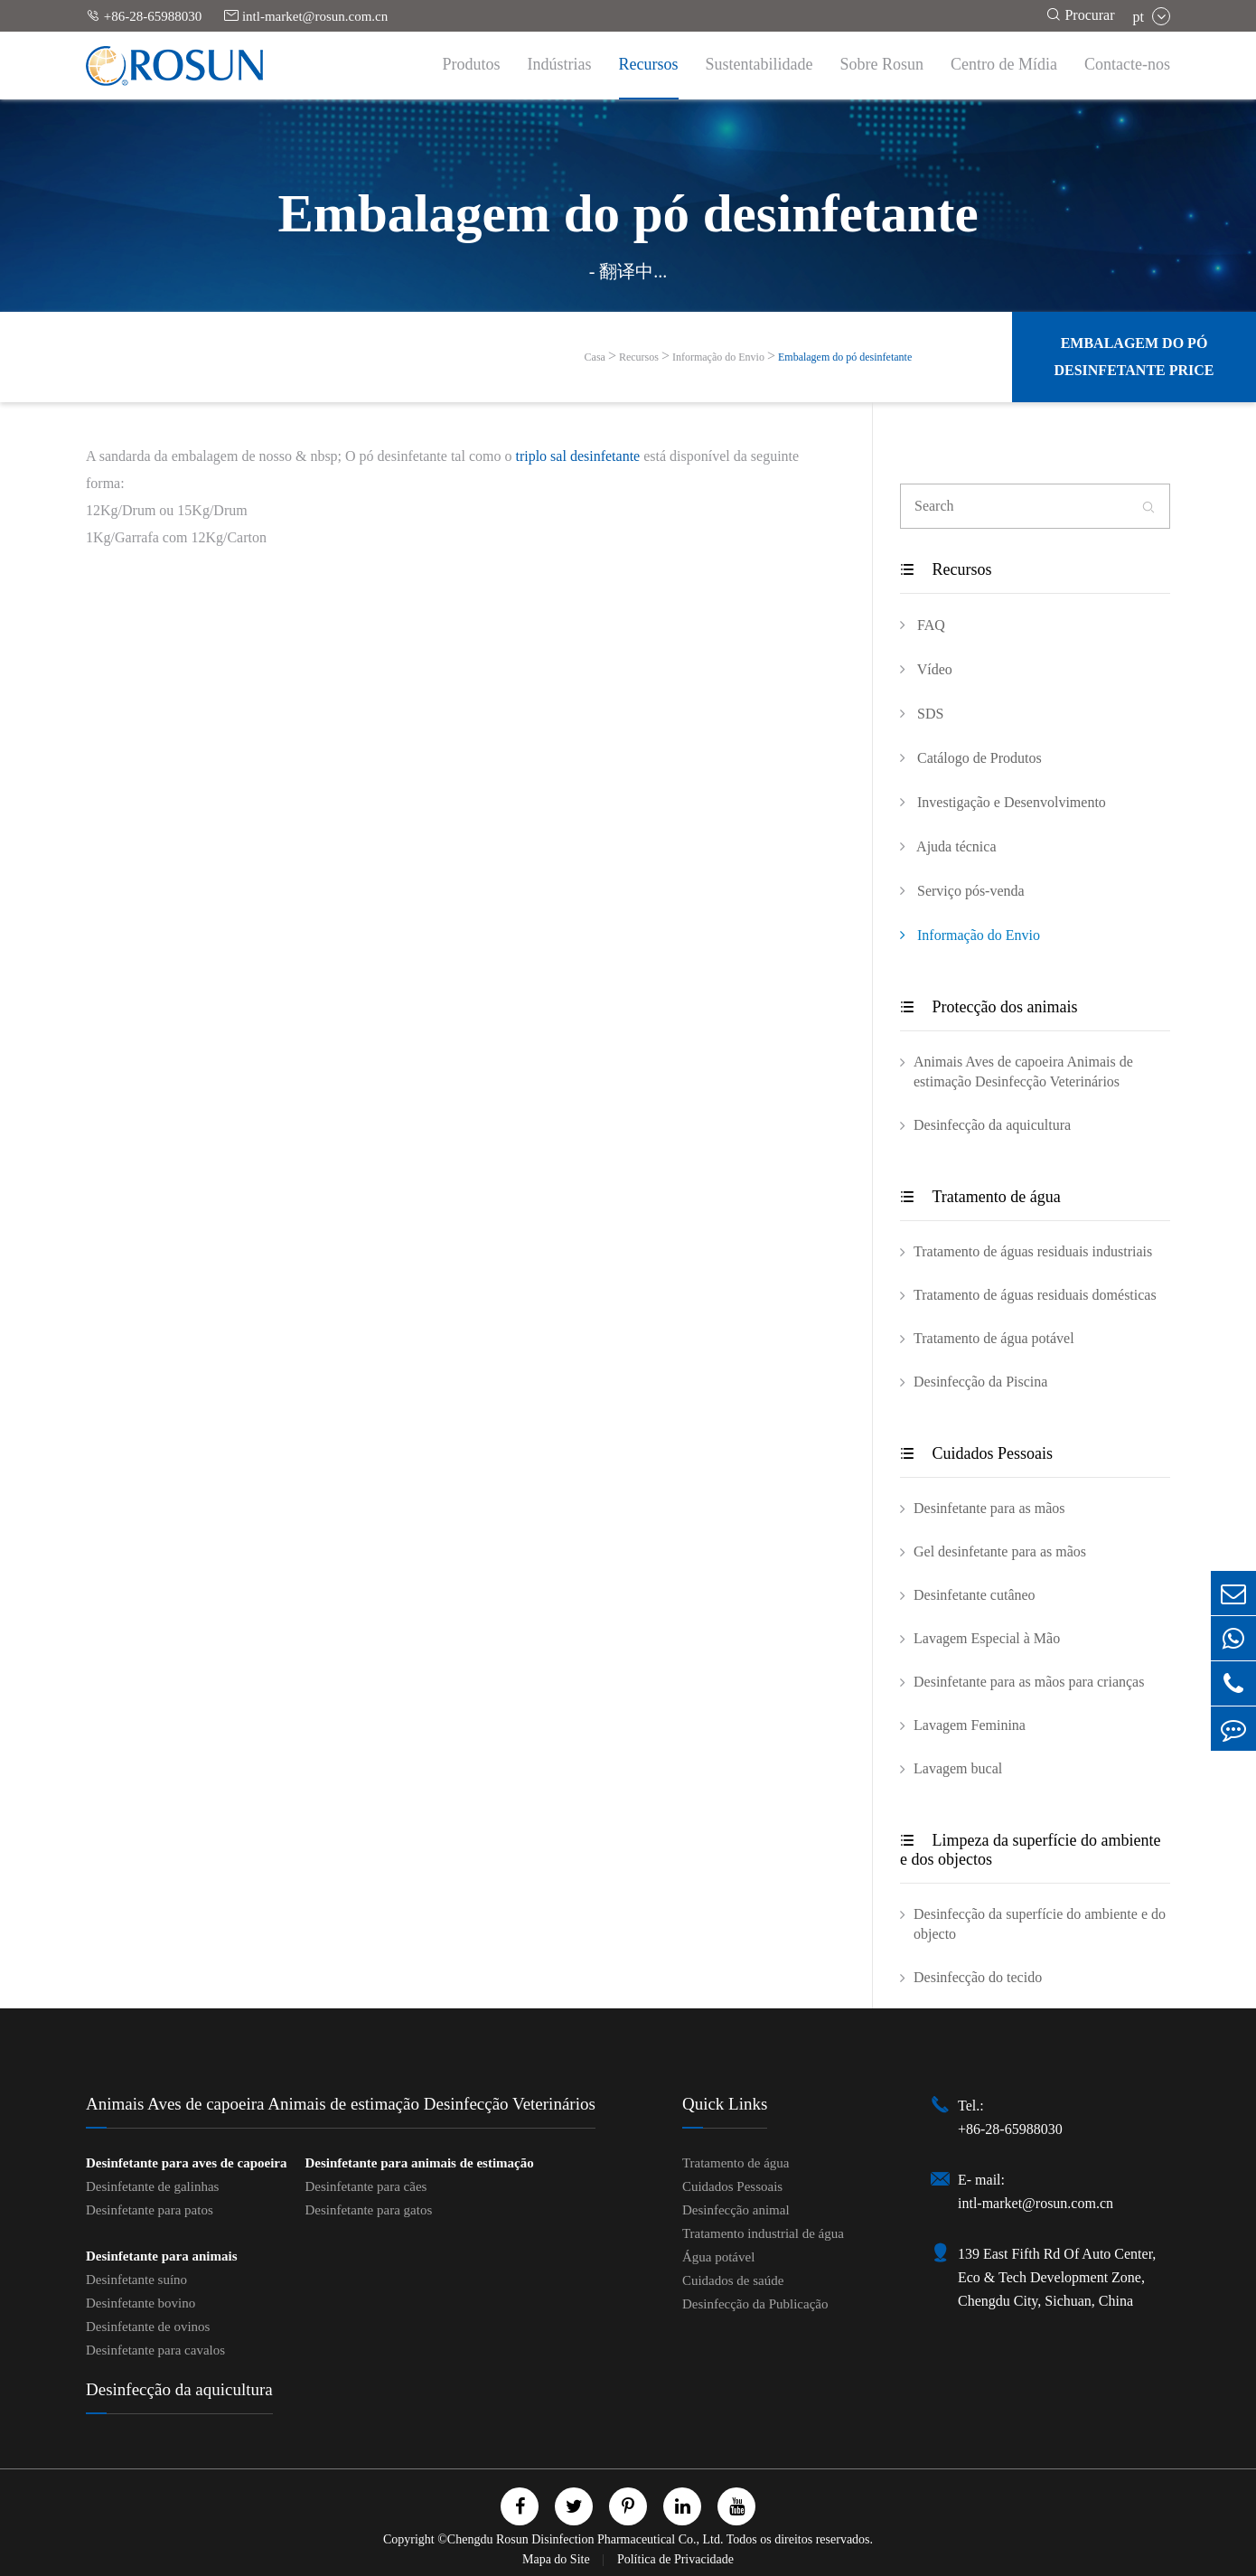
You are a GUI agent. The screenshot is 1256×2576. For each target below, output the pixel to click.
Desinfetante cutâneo (975, 1595)
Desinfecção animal (736, 2210)
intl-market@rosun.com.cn (306, 16)
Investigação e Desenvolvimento (1003, 802)
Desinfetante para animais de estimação (419, 2163)
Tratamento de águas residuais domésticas (1035, 1294)
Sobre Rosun (882, 64)
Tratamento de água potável (994, 1338)
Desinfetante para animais (162, 2256)
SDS (921, 713)
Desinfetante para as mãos (989, 1508)
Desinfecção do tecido (978, 1977)
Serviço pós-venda (962, 890)
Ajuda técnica (948, 846)
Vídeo (926, 669)
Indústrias (560, 64)
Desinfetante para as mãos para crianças (1029, 1681)
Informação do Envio (718, 357)
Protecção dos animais (988, 1007)
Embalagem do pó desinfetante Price (1134, 356)
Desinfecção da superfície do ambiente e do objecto (1040, 1923)
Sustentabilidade (759, 64)
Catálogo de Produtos (971, 757)
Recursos (649, 64)
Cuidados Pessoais (976, 1453)
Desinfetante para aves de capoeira (186, 2163)
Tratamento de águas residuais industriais (1033, 1251)
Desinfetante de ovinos (148, 2326)
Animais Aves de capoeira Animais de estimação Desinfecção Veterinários (1023, 1071)
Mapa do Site (557, 2559)
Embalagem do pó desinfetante (845, 357)
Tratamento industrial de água (763, 2233)
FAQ (922, 625)
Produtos (472, 64)
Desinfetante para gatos (368, 2210)
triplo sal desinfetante (577, 456)
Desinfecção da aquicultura (992, 1125)
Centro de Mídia (1004, 64)
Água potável (718, 2257)
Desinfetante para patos (149, 2210)
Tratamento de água (980, 1197)
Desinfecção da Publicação (755, 2304)
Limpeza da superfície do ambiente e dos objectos (1030, 1849)
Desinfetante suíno (136, 2279)
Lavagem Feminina (970, 1725)
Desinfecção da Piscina (980, 1381)
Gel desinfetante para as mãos (1000, 1551)
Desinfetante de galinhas (152, 2186)
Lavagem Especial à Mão (987, 1638)
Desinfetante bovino (140, 2303)
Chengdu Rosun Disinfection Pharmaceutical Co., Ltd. (585, 2539)
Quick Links (724, 2103)
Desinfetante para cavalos (155, 2350)
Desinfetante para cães (365, 2186)
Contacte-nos (1127, 64)
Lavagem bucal (958, 1768)
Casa (595, 357)
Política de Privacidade (675, 2559)
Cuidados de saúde (732, 2280)
